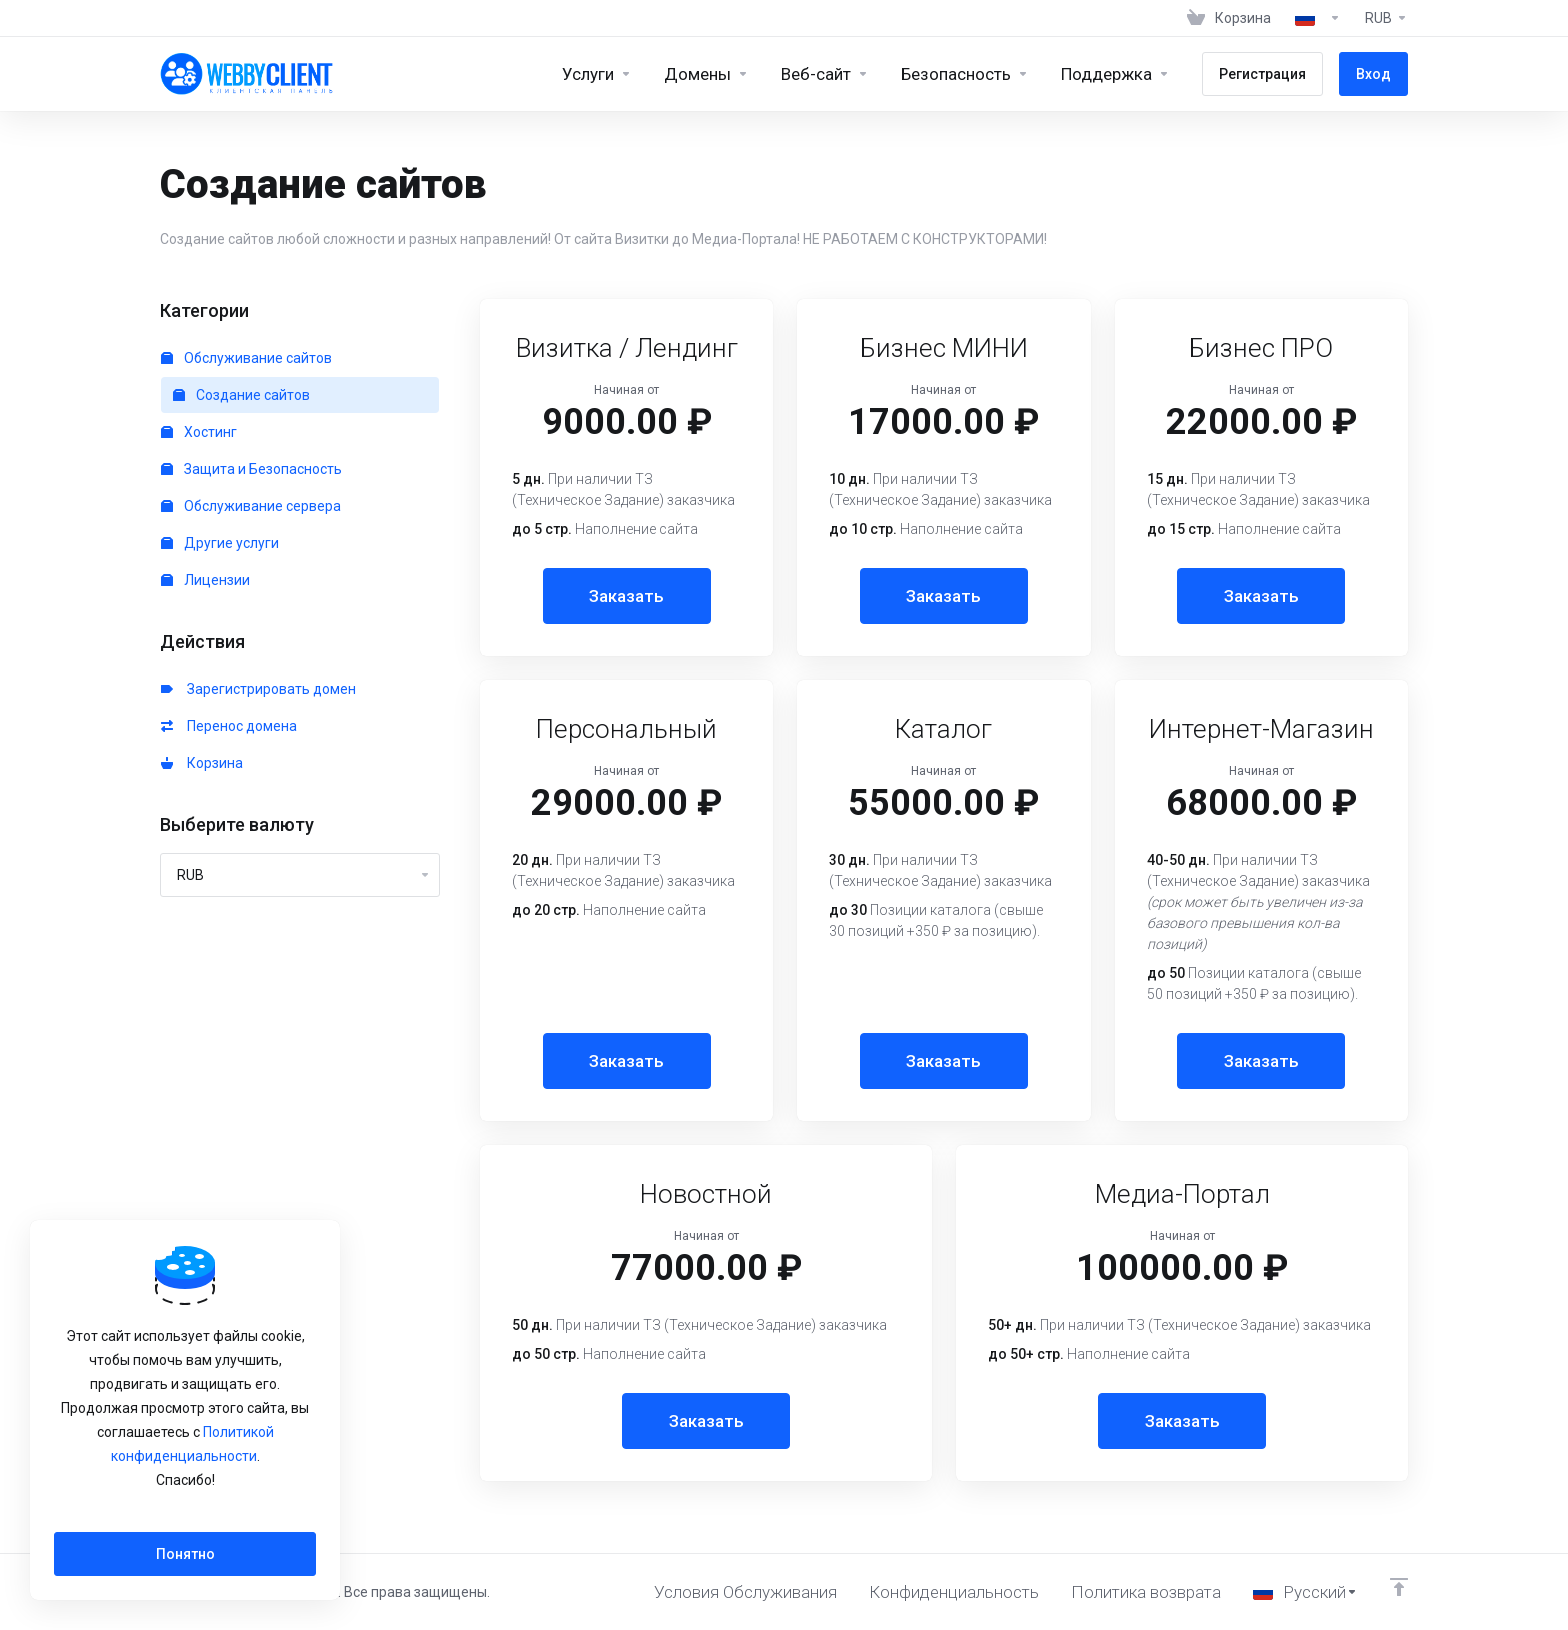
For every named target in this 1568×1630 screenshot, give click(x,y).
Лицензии (205, 580)
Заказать (626, 596)
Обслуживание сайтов (246, 358)
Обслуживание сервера (251, 506)
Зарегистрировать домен (258, 689)
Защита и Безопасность (251, 469)
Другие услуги (220, 543)
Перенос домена (229, 726)
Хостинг (199, 432)
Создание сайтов (241, 395)
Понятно (185, 1554)
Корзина (202, 763)
